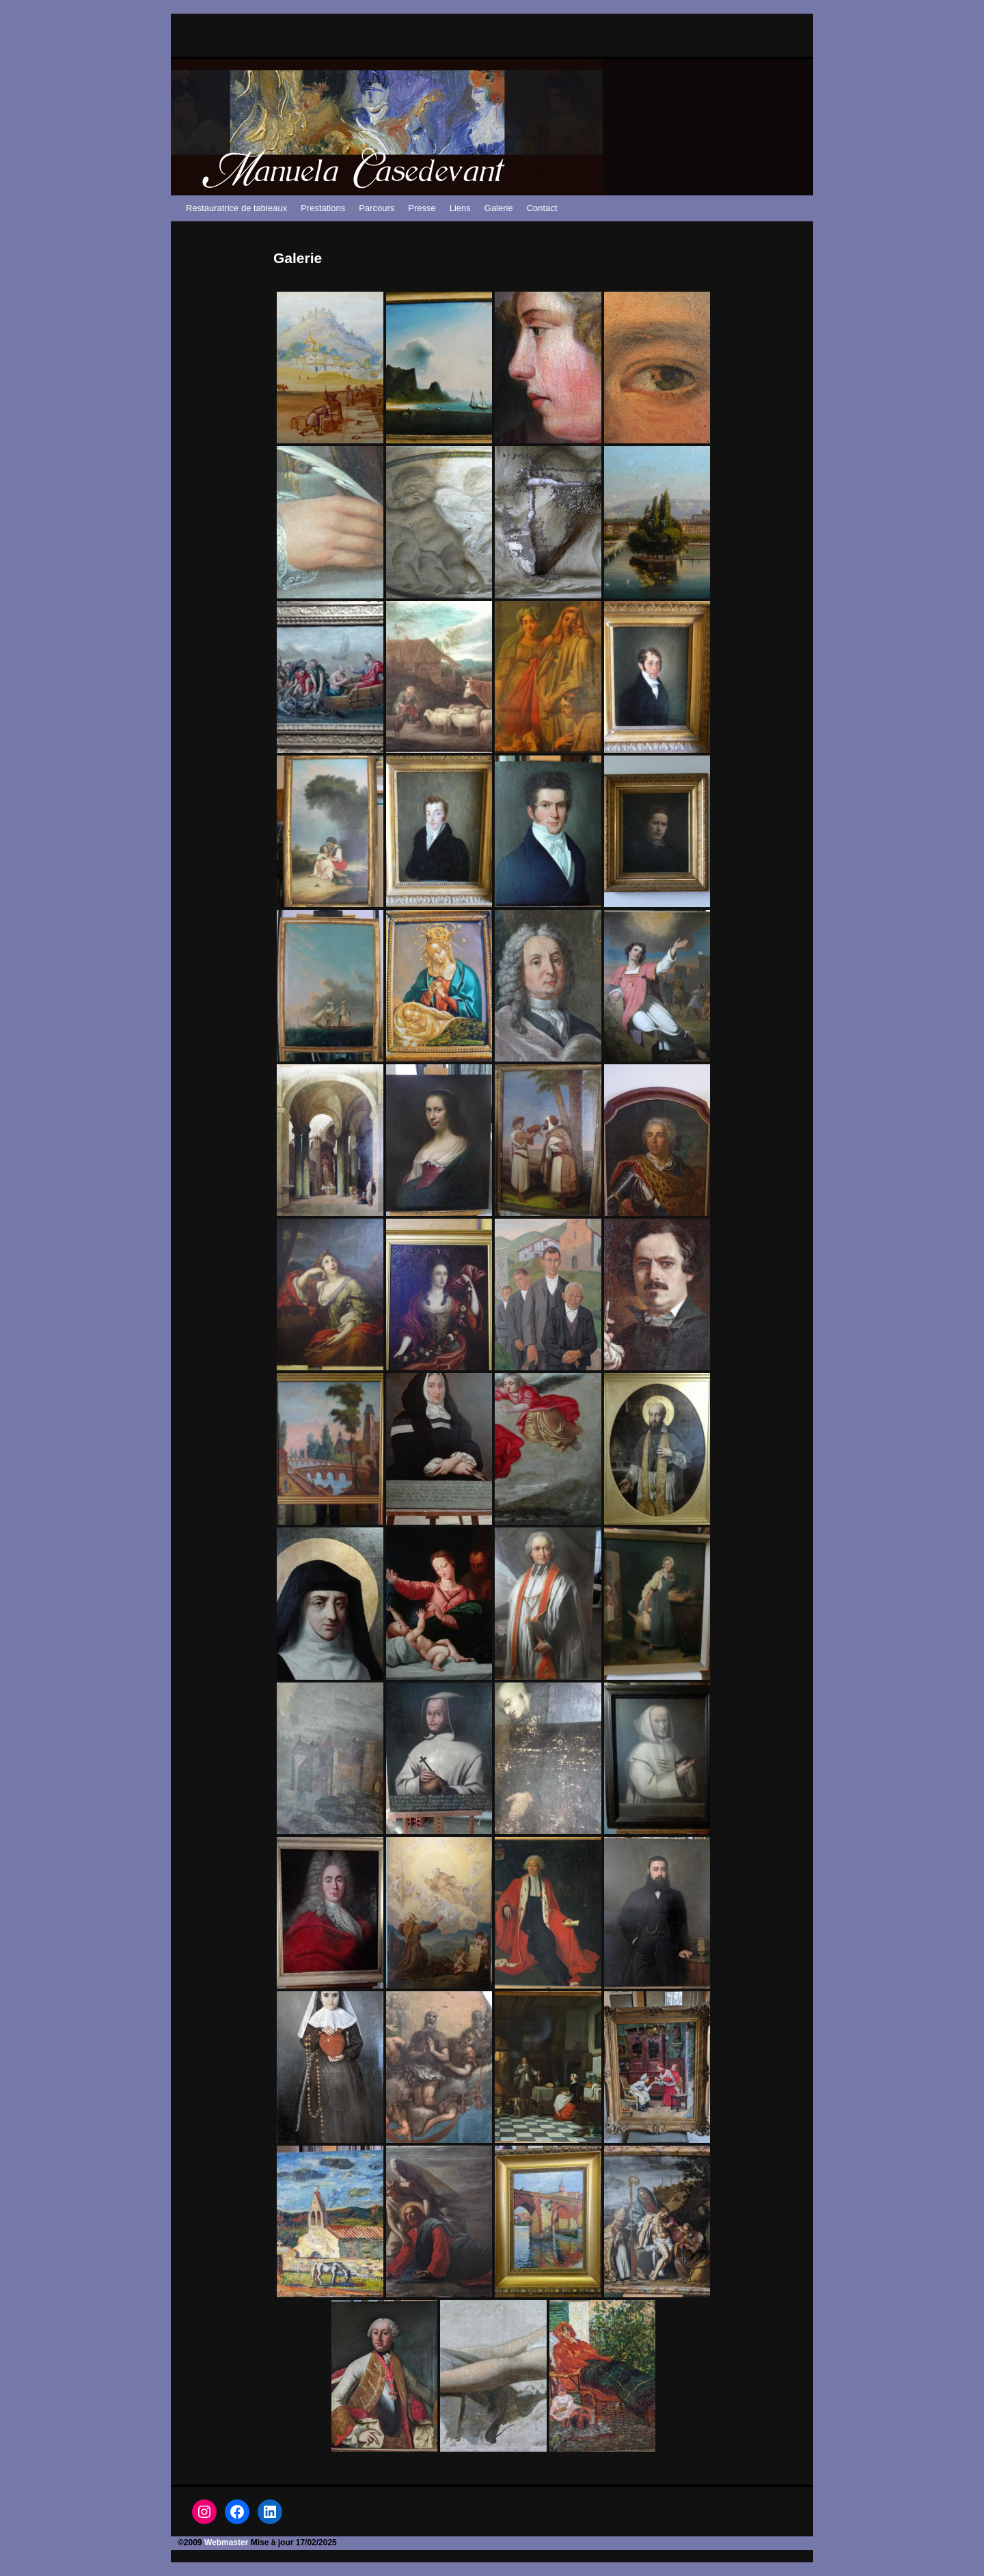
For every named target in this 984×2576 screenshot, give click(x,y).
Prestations (323, 208)
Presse (421, 208)
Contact (542, 208)
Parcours (376, 208)
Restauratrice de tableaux (236, 208)
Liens (460, 208)
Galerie (498, 208)
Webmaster (226, 2542)
